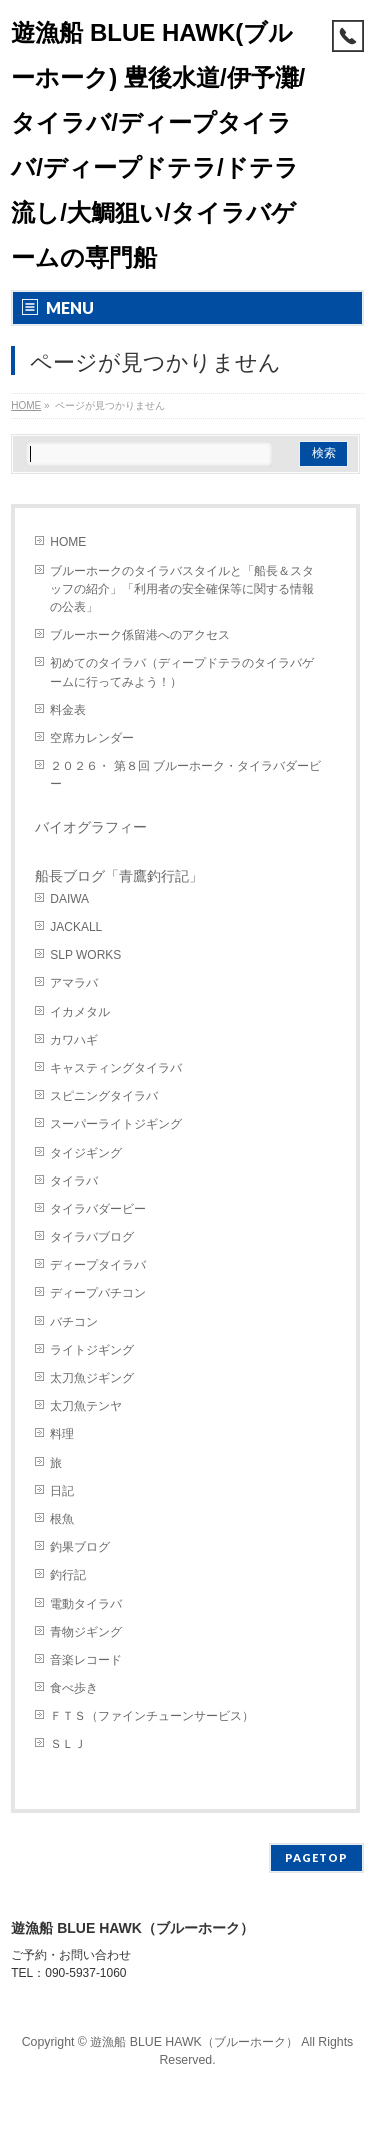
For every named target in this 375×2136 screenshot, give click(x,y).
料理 (62, 1434)
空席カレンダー (92, 738)
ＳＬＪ (68, 1744)
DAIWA (69, 899)
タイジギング (86, 1153)
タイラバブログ (92, 1237)
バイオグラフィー (91, 827)
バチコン (74, 1322)
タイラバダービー (98, 1209)
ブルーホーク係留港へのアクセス (140, 635)
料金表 (68, 710)
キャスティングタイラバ (116, 1068)
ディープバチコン (98, 1293)
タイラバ (74, 1181)
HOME (68, 542)
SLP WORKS (85, 955)
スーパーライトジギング (116, 1124)
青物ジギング (86, 1632)
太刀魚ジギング (92, 1378)
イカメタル (80, 1012)
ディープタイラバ (98, 1265)
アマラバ (74, 983)
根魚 (62, 1519)
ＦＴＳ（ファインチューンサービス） (152, 1716)
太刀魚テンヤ (86, 1406)
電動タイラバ (86, 1604)
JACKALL (76, 927)
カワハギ (74, 1040)
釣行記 (68, 1575)
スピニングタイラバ (104, 1096)
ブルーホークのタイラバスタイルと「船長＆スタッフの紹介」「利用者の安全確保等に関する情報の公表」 (182, 589)
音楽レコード (86, 1660)
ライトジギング (92, 1350)
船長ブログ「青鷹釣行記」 (119, 876)
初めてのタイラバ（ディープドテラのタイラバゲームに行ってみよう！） (182, 672)
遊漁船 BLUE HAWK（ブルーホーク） (194, 2042)
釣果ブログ (80, 1547)
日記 (62, 1491)
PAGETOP (316, 1857)
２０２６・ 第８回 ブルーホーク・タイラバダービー (185, 775)
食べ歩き (74, 1688)
